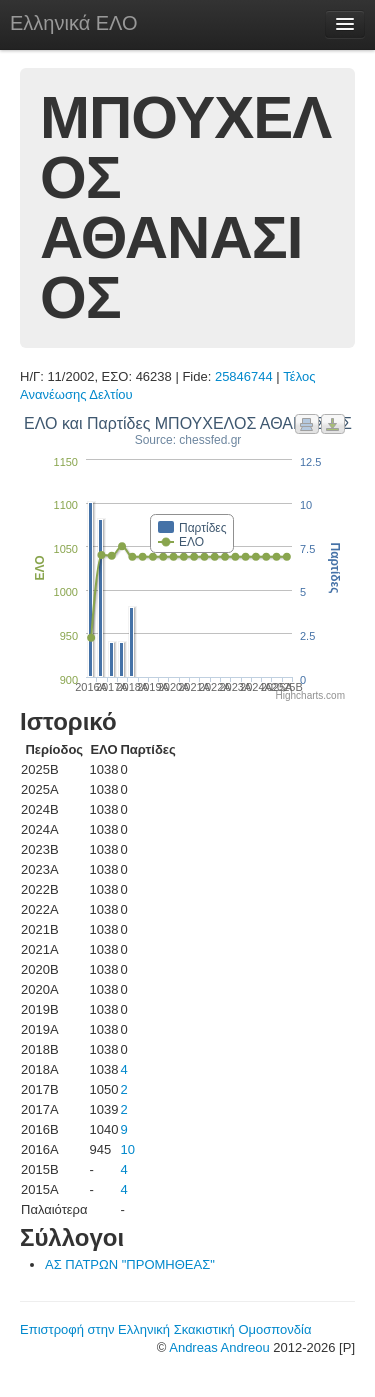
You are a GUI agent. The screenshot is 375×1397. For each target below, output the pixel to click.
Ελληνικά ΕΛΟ (74, 23)
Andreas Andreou (219, 1347)
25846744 (244, 376)
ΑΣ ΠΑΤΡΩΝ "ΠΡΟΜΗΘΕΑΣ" (130, 1264)
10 (127, 1149)
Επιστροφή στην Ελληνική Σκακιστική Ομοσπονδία (165, 1329)
